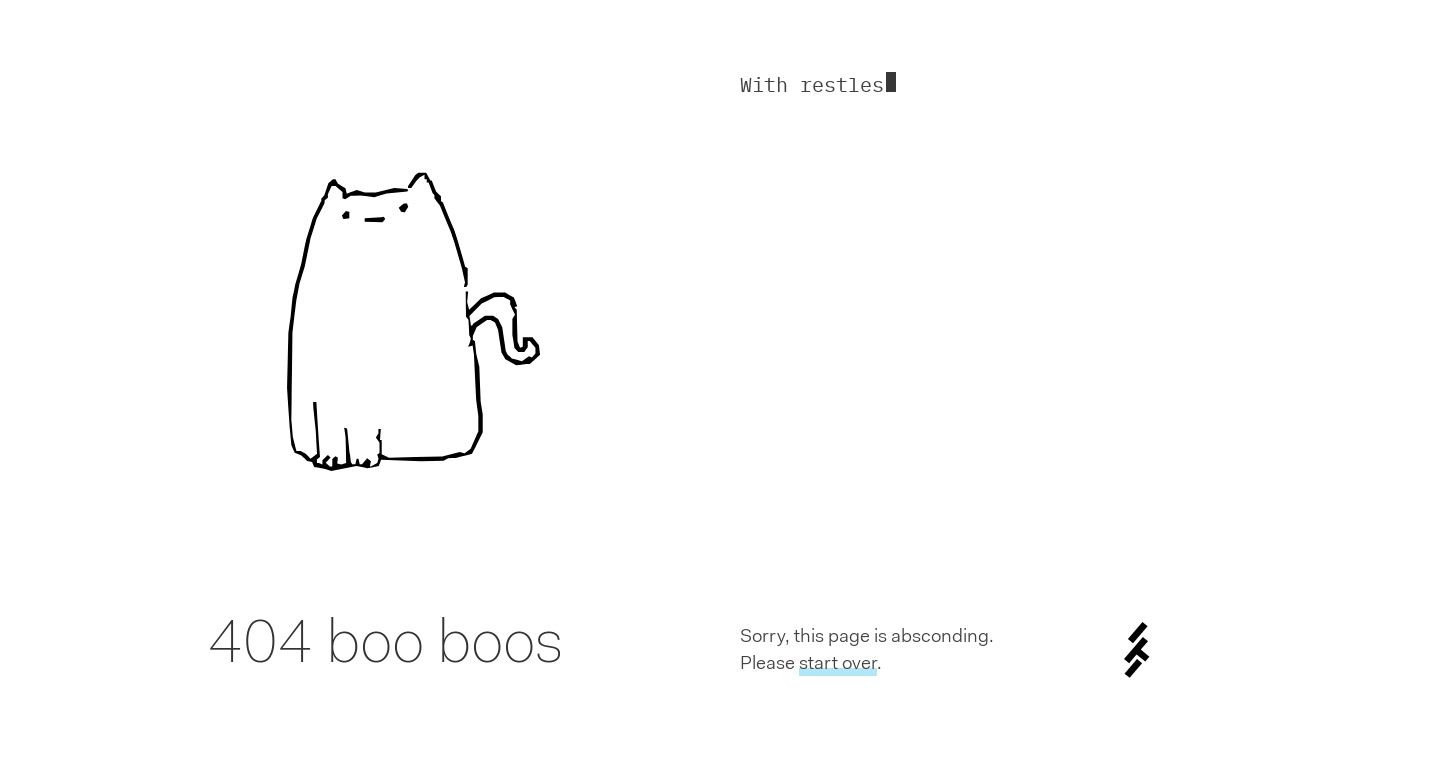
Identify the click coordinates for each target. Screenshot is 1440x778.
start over (838, 662)
